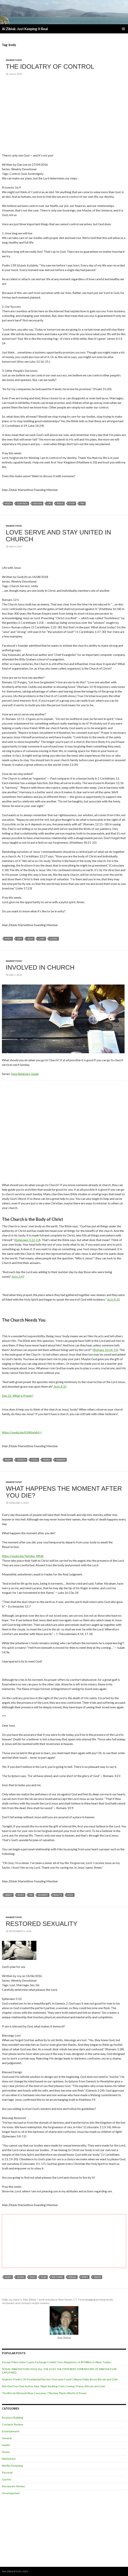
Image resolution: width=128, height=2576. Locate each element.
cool (34, 1459)
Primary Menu (123, 28)
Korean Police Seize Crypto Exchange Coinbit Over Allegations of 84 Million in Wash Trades (56, 2362)
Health (6, 2445)
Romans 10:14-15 (105, 1350)
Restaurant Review (13, 2486)
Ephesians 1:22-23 (27, 1240)
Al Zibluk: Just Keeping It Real (25, 29)
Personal (7, 2472)
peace (60, 503)
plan (43, 2277)
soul (70, 1895)
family (46, 1459)
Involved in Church (40, 967)
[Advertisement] (64, 110)
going (20, 2277)
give (19, 938)
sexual (72, 2277)
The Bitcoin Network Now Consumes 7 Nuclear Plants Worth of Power (44, 2393)
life (49, 503)
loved (53, 938)
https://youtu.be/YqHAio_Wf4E (23, 1556)
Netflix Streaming (12, 2465)
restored (57, 2277)
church (21, 1459)
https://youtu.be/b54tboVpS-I (22, 1432)
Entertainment (11, 2431)
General (6, 2438)
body (8, 503)
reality (57, 1895)
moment (43, 1895)
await (8, 1895)
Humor (6, 2451)
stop (72, 503)
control (22, 503)
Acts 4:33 (60, 1386)
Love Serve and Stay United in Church (58, 536)
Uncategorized (11, 2493)
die (31, 1895)
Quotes (6, 2479)
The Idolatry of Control (50, 66)
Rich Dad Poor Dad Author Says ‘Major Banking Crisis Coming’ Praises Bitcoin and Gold (53, 2386)
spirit (85, 2277)
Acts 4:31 (113, 1299)
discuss (37, 503)
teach (97, 2277)
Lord (42, 938)
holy (32, 2277)
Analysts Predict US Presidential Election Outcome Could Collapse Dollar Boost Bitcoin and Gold (59, 2379)
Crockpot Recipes (12, 2424)
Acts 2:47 (18, 1276)
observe (60, 1459)
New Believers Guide (25, 1074)
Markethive (14, 60)
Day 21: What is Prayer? (17, 1395)
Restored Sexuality (41, 1923)
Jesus (30, 938)
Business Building (12, 2417)
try (82, 503)
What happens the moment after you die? (64, 1492)
